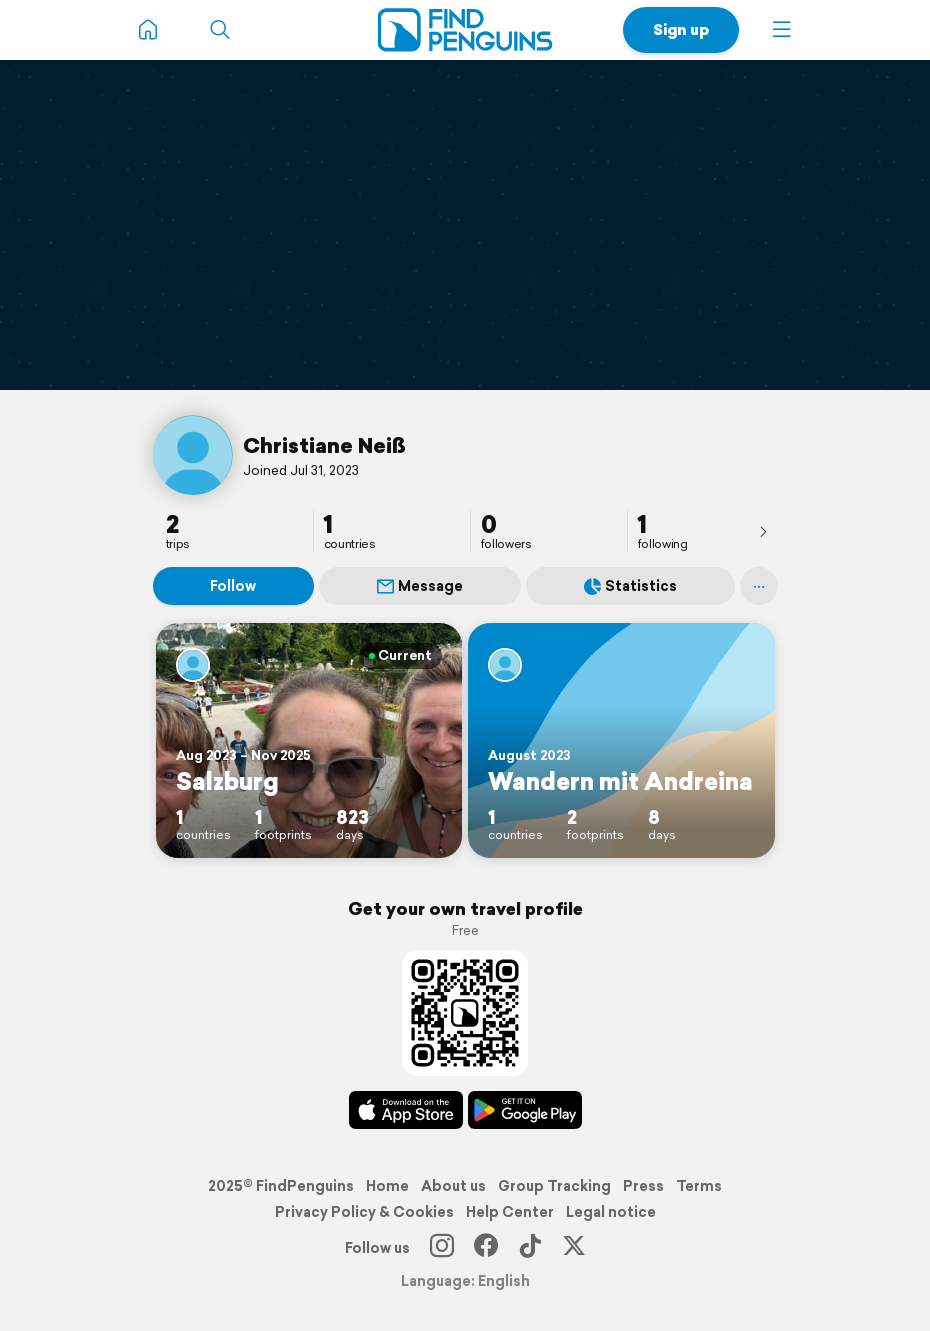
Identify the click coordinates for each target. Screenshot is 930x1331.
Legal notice (611, 1212)
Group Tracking (554, 1186)
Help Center (510, 1212)
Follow (233, 586)
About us (453, 1186)
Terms (699, 1186)
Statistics (630, 586)
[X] (574, 1248)
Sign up (681, 29)
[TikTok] (530, 1248)
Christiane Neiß (324, 445)
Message (420, 586)
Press (643, 1186)
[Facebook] (486, 1248)
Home (387, 1186)
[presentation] (763, 531)
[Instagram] (442, 1248)
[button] (782, 30)
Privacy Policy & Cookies (364, 1212)
